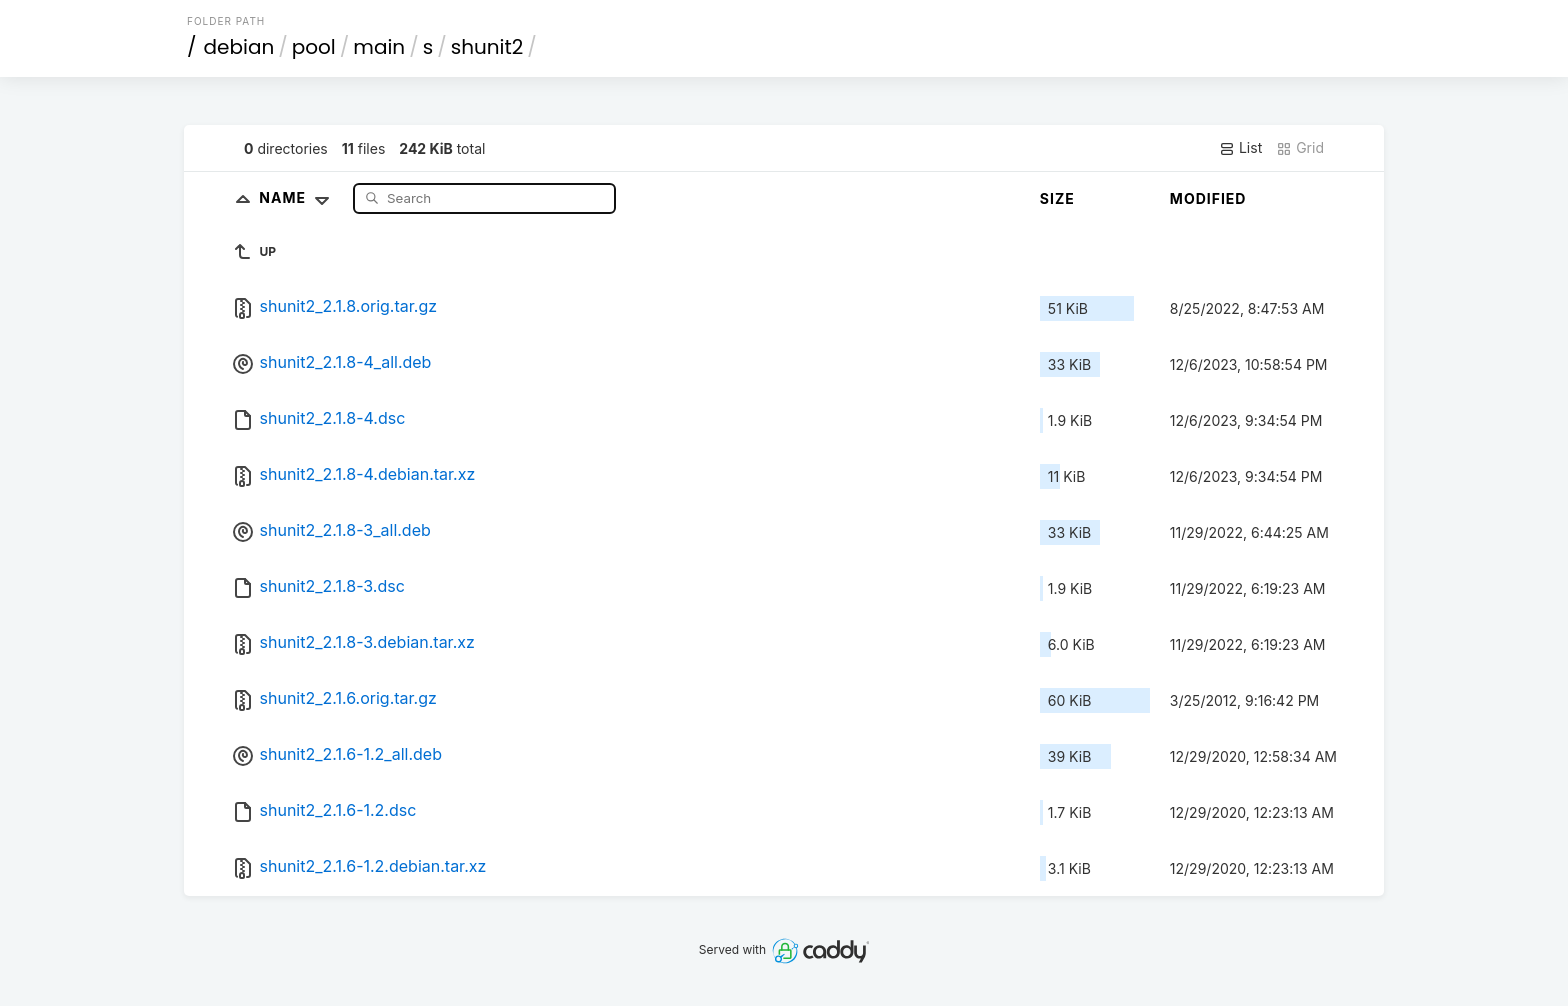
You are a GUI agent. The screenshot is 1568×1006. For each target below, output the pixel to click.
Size (1057, 198)
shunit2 (487, 47)
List (1240, 148)
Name (298, 197)
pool (314, 47)
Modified (1208, 198)
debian (239, 47)
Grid (1300, 148)
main (379, 47)
